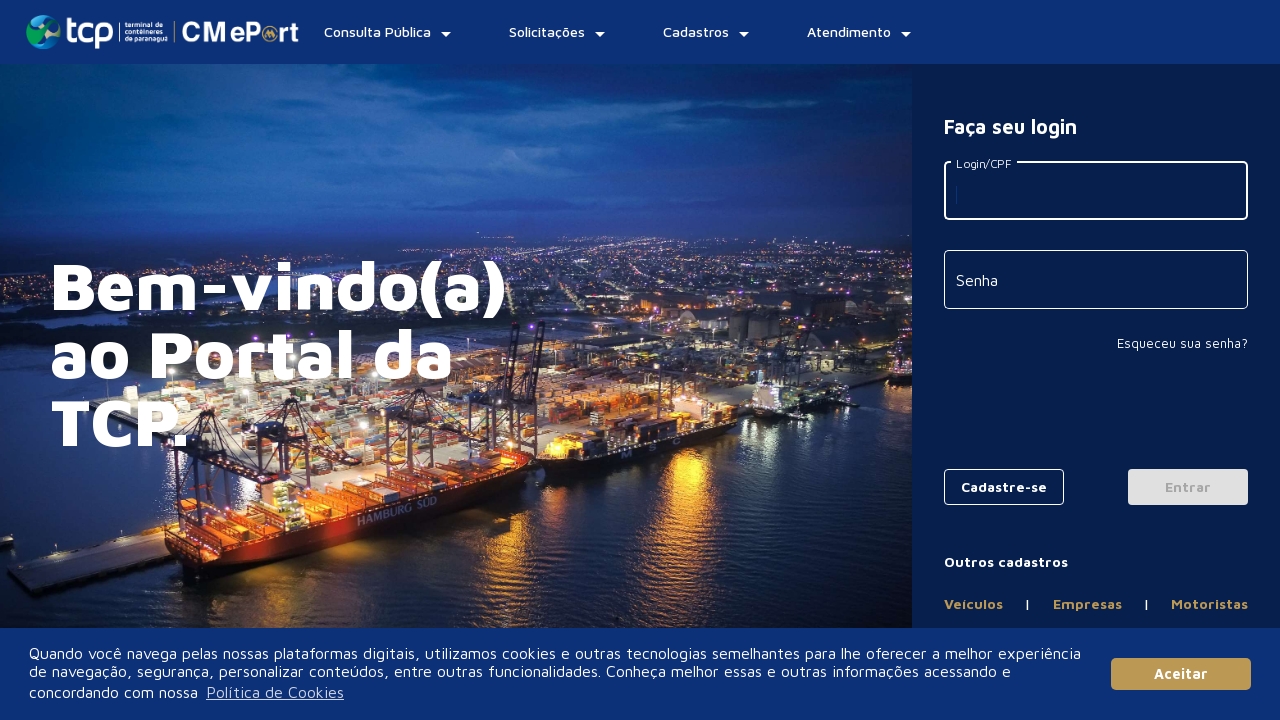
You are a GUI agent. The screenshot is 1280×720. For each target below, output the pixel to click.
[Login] (1188, 487)
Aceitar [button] (1181, 673)
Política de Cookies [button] (275, 692)
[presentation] (1096, 415)
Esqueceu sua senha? (1182, 343)
